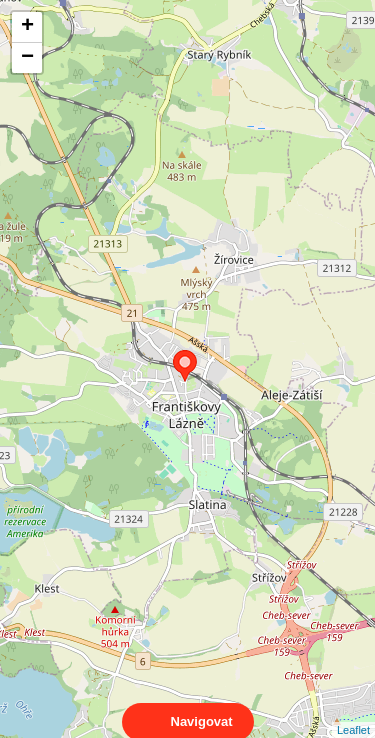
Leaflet (353, 712)
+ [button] (27, 27)
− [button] (27, 58)
